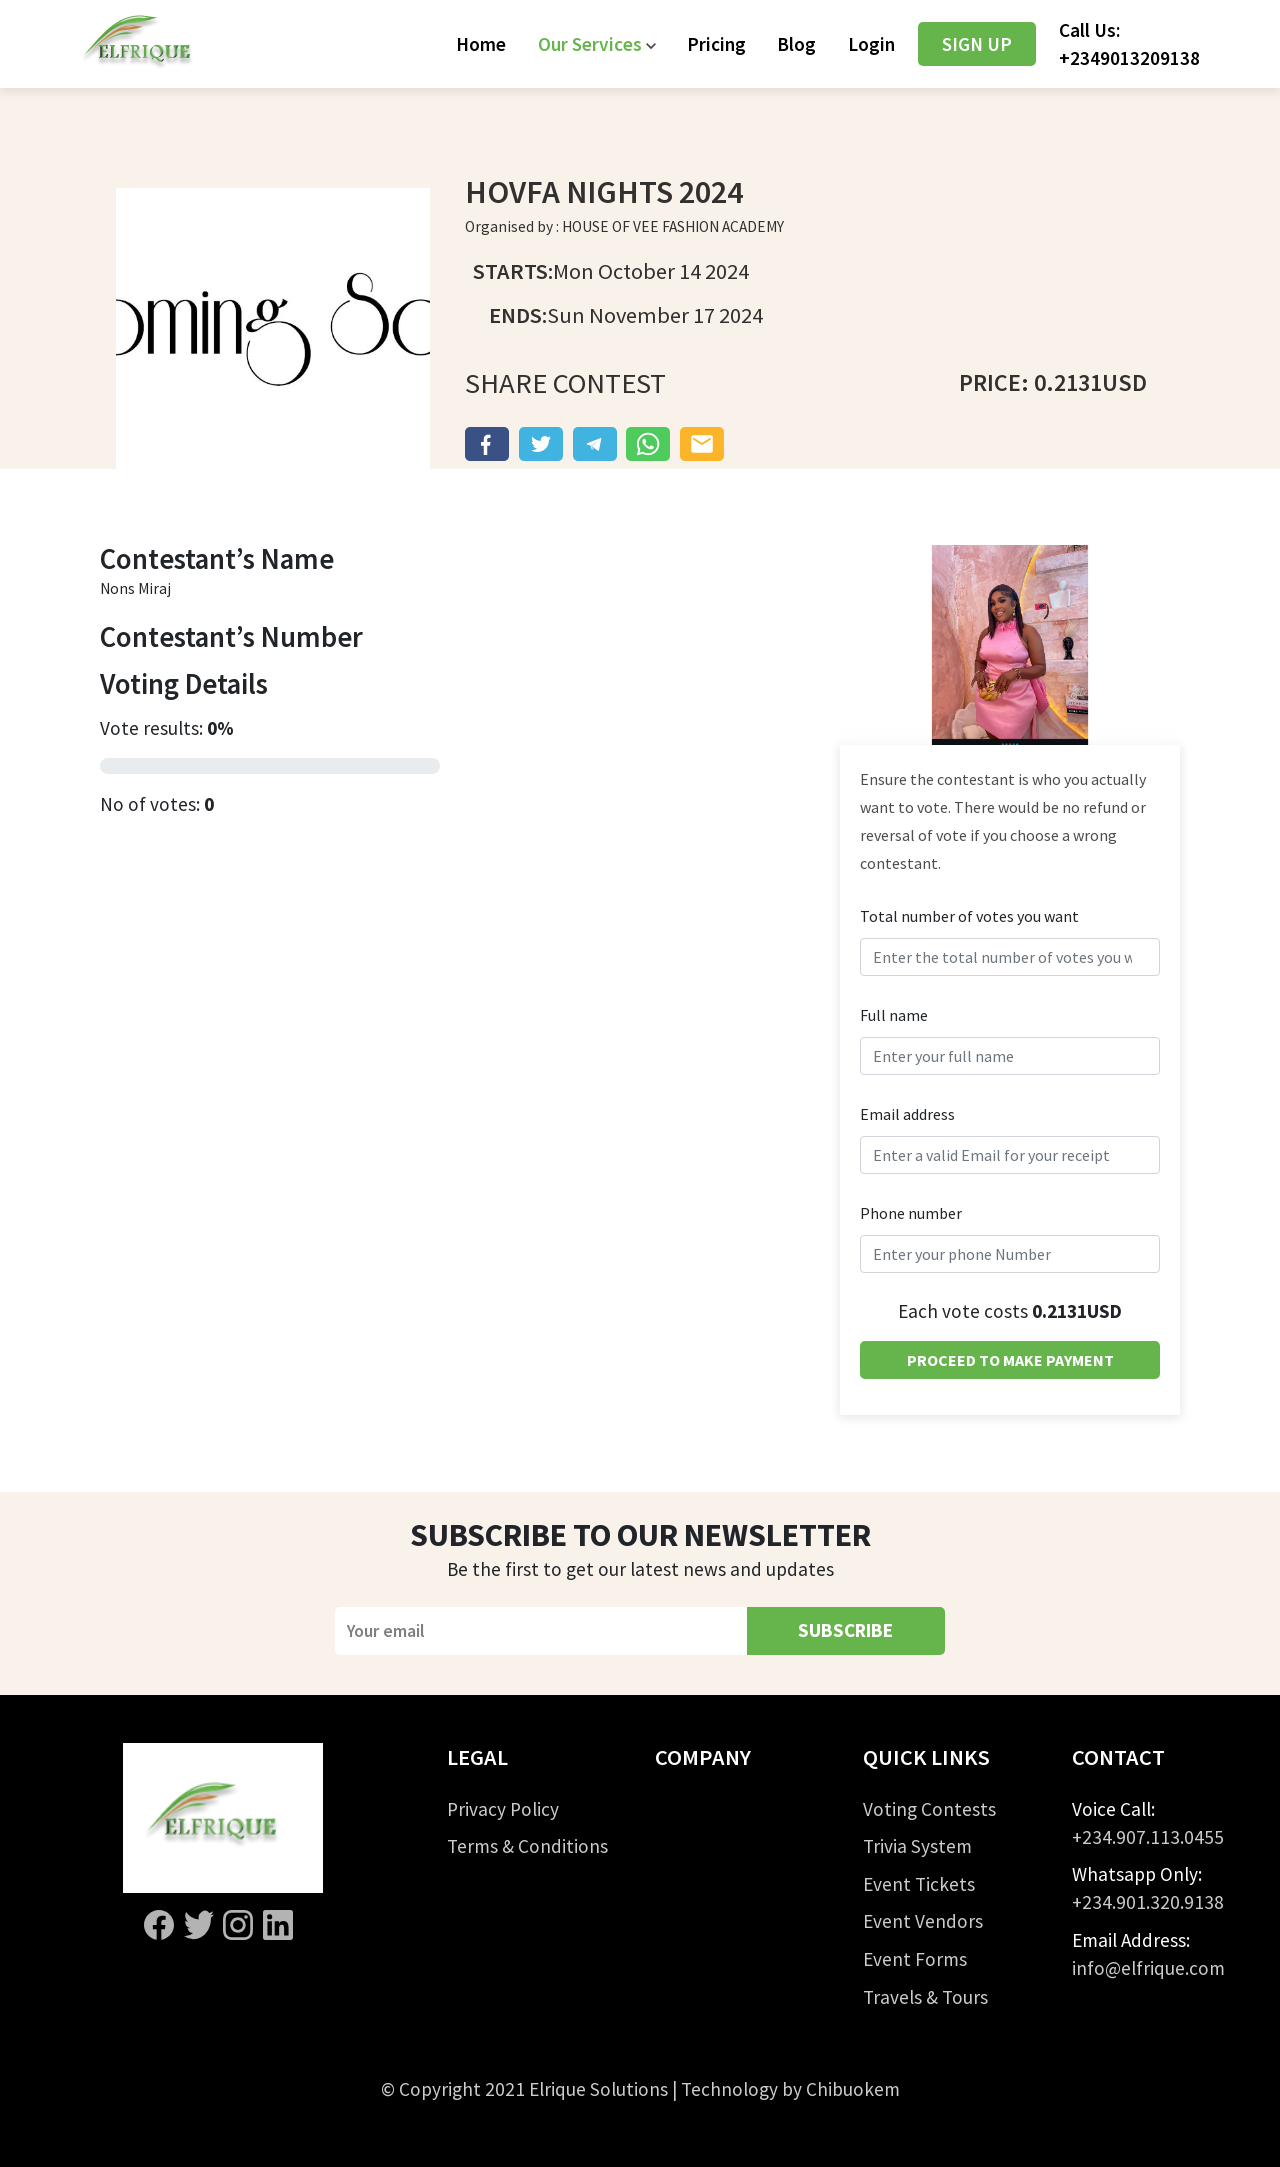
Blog (796, 44)
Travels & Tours (925, 1997)
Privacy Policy (503, 1809)
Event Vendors (923, 1921)
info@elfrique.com (1148, 1968)
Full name (894, 1015)
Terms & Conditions (527, 1846)
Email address (907, 1114)
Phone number (911, 1213)
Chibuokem (853, 2089)
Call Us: (1129, 44)
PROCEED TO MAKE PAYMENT (1010, 1360)
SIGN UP (977, 44)
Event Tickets (919, 1884)
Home (481, 44)
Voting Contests (929, 1809)
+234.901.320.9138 (1148, 1902)
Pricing (716, 44)
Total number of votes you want (969, 916)
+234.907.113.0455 (1148, 1837)
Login (871, 44)
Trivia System (917, 1846)
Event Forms (915, 1959)
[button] (597, 44)
